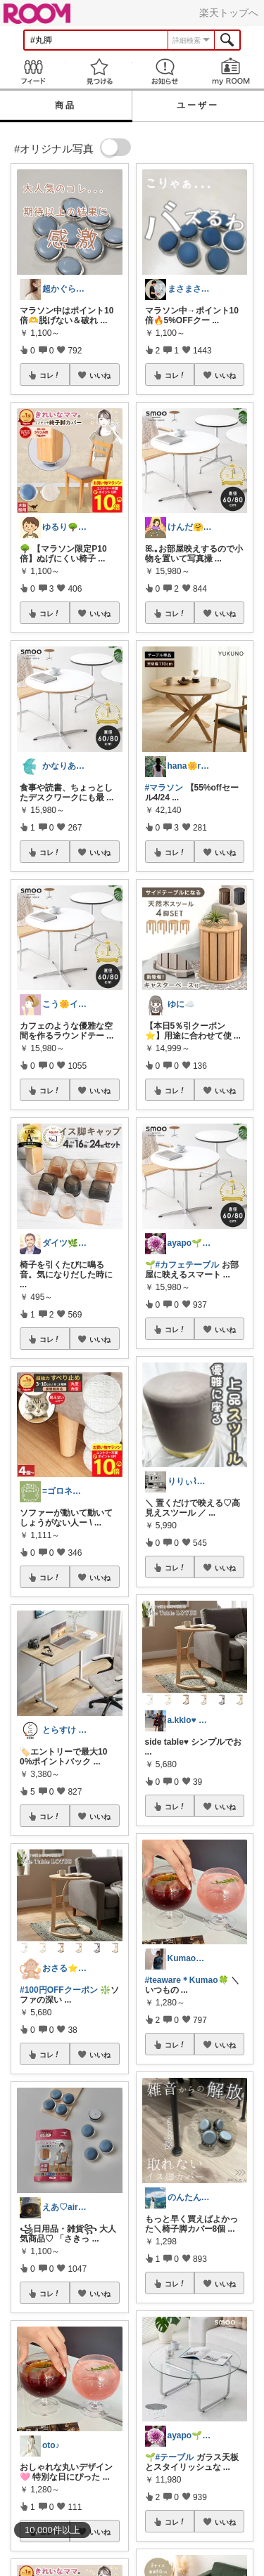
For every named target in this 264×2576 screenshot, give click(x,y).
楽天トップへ (228, 12)
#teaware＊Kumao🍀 (187, 1980)
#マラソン (164, 788)
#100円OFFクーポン (59, 1990)
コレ (50, 375)
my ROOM (231, 71)
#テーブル (175, 2457)
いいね (100, 375)
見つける (99, 71)
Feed (33, 71)
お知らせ (165, 71)
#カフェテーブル (188, 1265)
